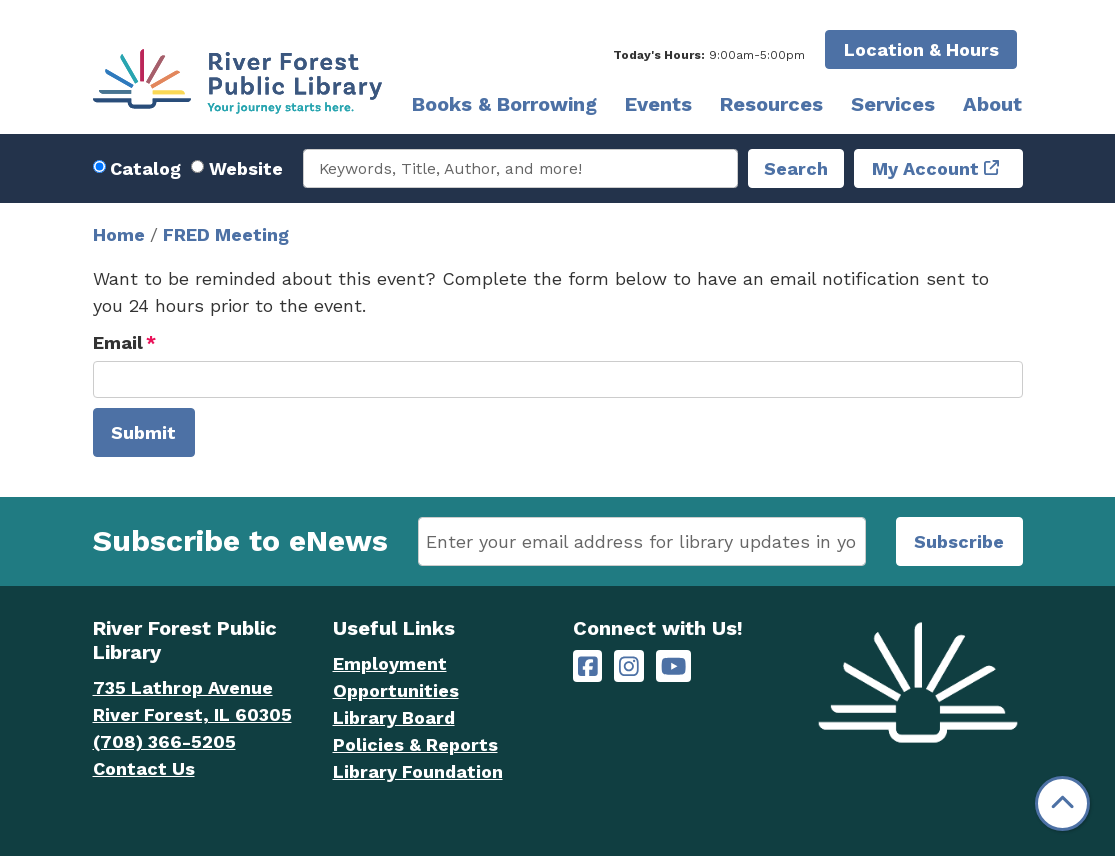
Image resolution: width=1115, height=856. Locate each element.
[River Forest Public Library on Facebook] (588, 666)
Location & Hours (921, 49)
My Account (925, 168)
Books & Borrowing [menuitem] (504, 104)
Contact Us (144, 768)
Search (796, 168)
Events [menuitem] (658, 104)
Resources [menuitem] (771, 104)
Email (118, 342)
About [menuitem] (992, 104)
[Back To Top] (1062, 803)
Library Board (394, 717)
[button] (709, 55)
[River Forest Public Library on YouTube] (673, 666)
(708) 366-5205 (164, 741)
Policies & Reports (415, 744)
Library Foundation (418, 771)
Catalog (145, 168)
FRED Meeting (226, 234)
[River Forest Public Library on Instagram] (629, 666)
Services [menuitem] (893, 104)
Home (119, 234)
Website (246, 168)
